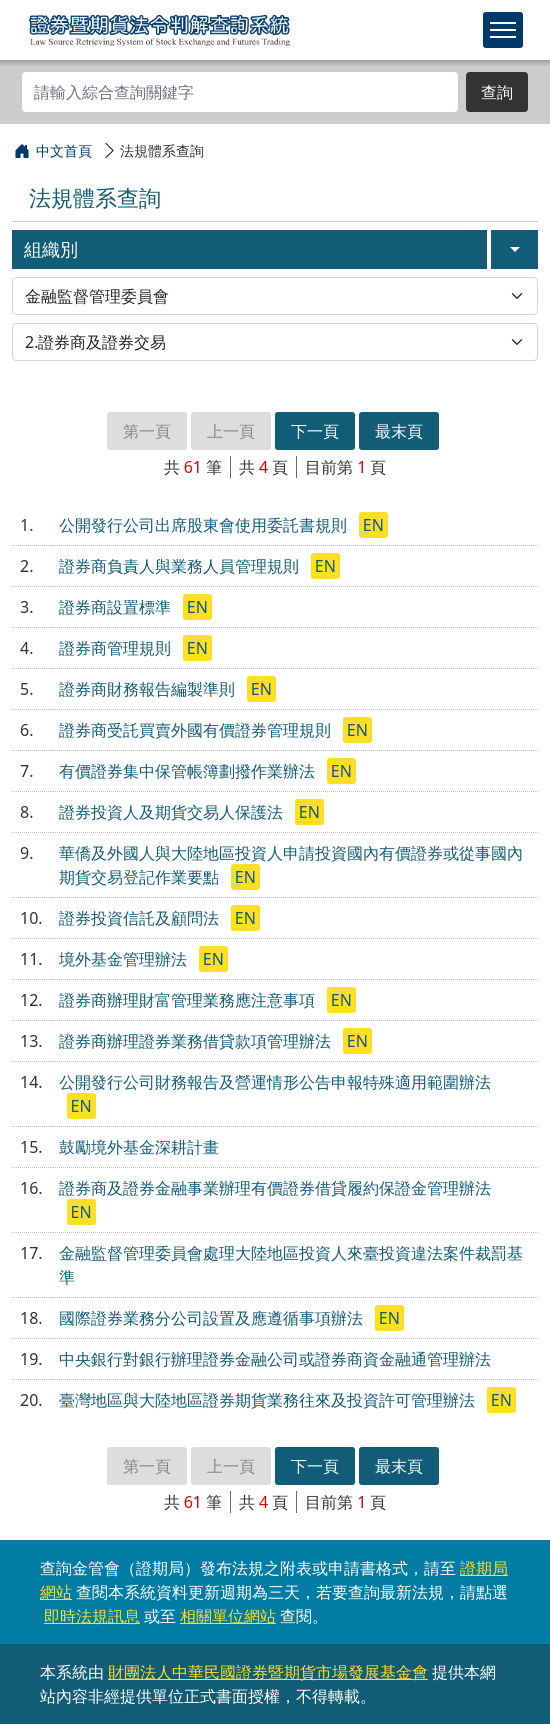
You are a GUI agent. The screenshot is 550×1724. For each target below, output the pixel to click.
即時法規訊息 (92, 1616)
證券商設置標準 (117, 607)
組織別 (51, 249)
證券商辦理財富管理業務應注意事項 (189, 1000)
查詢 (497, 92)
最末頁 (399, 431)
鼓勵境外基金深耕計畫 (139, 1147)
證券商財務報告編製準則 (149, 689)
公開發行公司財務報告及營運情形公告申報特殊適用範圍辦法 (275, 1082)
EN (373, 525)
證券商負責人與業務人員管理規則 (181, 566)
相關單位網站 (228, 1616)
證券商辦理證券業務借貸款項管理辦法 (197, 1041)
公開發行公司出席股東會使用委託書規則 (205, 525)
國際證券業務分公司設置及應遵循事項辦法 (213, 1318)
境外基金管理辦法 (125, 959)
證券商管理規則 (117, 648)
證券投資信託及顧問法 (141, 918)
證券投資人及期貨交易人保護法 (173, 812)
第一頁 (147, 431)
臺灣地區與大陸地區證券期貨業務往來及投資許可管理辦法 (269, 1400)
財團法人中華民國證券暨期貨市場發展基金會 (268, 1672)
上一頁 (231, 431)
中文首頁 (64, 150)
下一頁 (315, 431)
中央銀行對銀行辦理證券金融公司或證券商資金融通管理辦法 (275, 1359)
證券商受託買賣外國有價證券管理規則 (197, 730)
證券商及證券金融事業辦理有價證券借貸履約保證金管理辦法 (275, 1188)
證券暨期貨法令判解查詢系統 (159, 29)
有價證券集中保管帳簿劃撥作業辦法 (189, 771)
